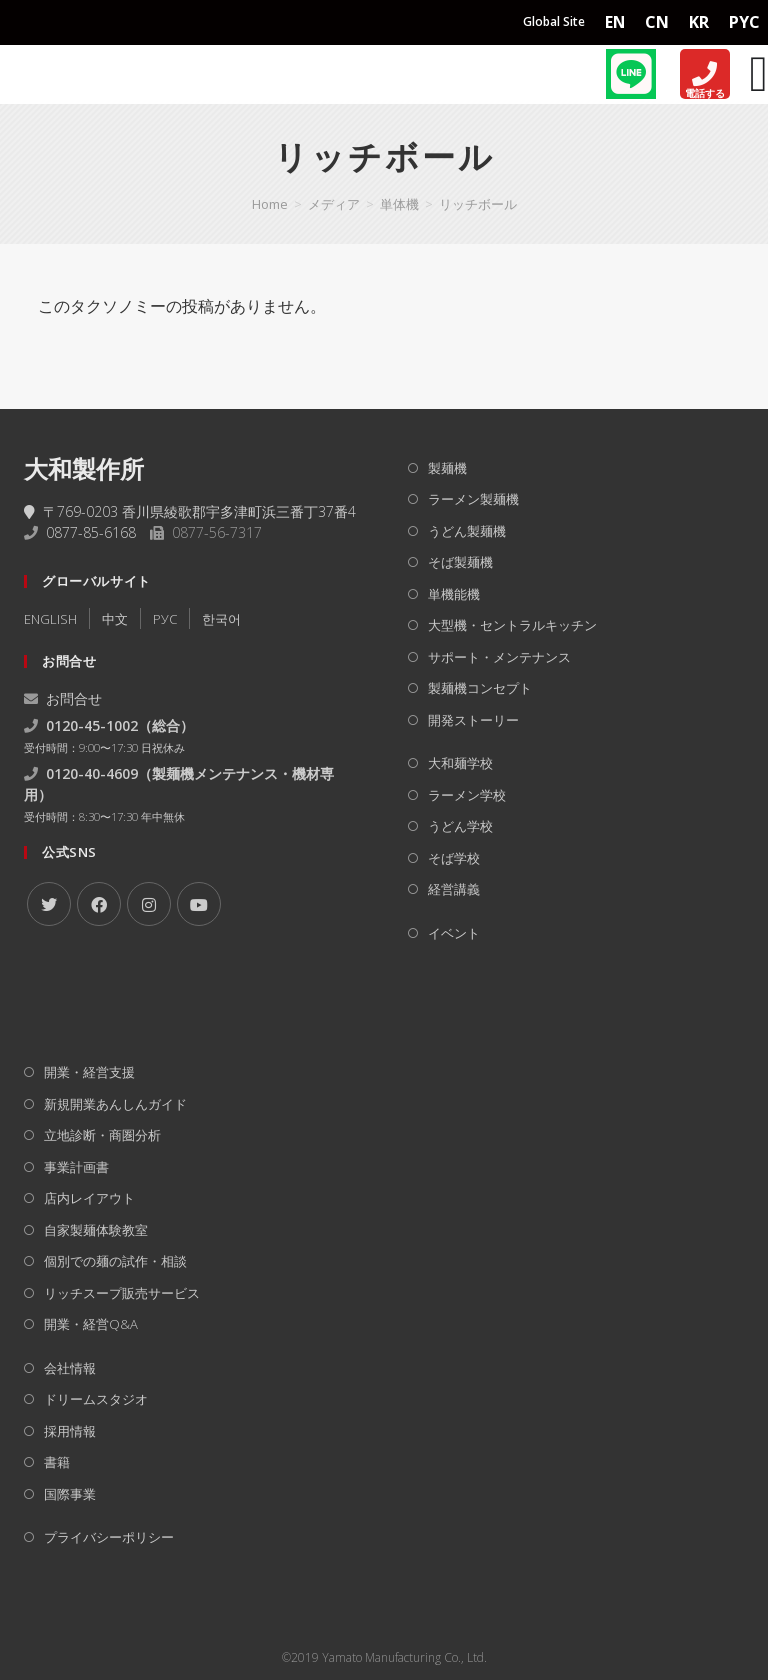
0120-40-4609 (92, 773)
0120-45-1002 (92, 725)
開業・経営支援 (89, 1072)
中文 (115, 619)
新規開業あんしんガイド (115, 1104)
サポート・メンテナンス (499, 657)
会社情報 (70, 1368)
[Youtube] (199, 904)
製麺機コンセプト (480, 688)
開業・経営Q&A (91, 1324)
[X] (49, 904)
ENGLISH (50, 619)
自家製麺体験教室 (96, 1230)
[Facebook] (99, 904)
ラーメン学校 (467, 795)
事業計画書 (76, 1167)
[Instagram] (149, 904)
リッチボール (478, 204)
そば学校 (454, 858)
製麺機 (447, 468)
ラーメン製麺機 (473, 499)
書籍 (57, 1462)
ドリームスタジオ (96, 1399)
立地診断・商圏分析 (102, 1135)
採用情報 (70, 1431)
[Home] (61, 73)
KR (699, 22)
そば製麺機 (460, 562)
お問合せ (63, 698)
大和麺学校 (460, 763)
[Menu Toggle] (759, 74)
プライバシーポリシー (109, 1537)
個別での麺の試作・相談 (115, 1261)
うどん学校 (460, 826)
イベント (454, 933)
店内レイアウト (89, 1198)
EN (614, 22)
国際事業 (70, 1494)
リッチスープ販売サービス (122, 1293)
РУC (165, 619)
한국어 (221, 619)
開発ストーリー (473, 720)
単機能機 (454, 594)
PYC (744, 22)
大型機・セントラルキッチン (512, 625)
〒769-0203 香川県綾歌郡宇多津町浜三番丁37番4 (190, 511)
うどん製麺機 (467, 531)
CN (657, 22)
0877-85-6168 (91, 532)
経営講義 (454, 889)
